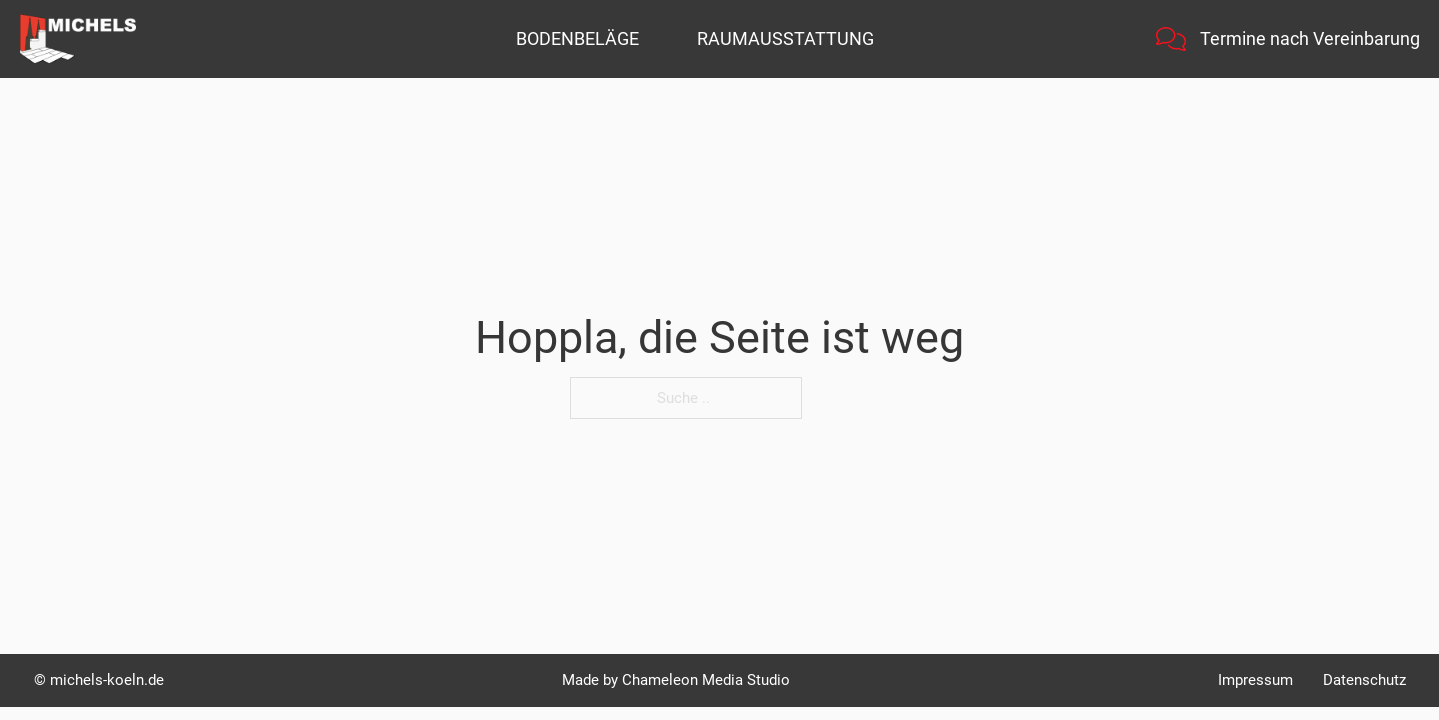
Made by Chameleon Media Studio (676, 680)
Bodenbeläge (577, 38)
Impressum (1255, 680)
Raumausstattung (785, 38)
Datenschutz (1364, 680)
